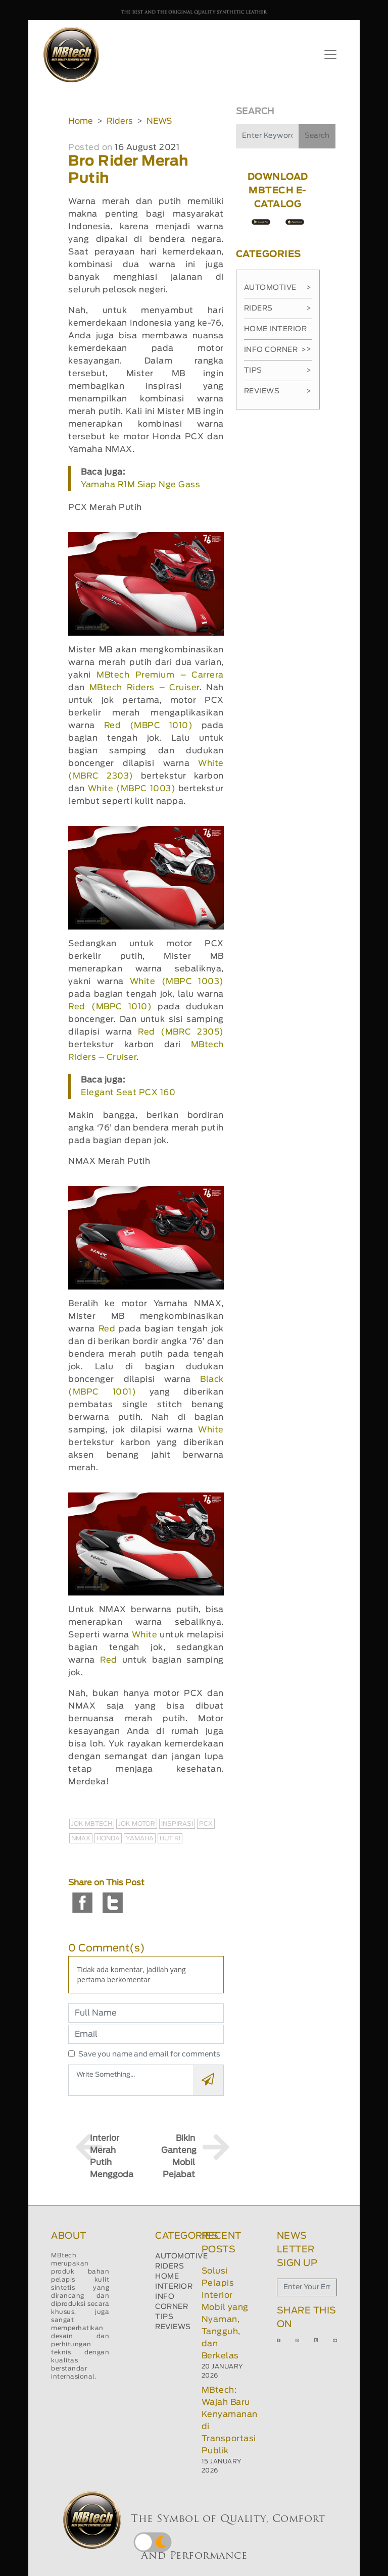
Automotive (278, 288)
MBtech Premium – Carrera (160, 675)
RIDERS (169, 2266)
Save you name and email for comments (149, 2054)
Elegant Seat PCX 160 (128, 1093)
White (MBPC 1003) (131, 789)
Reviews (278, 391)
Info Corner (275, 350)
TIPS (164, 2317)
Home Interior (278, 333)
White (211, 1430)
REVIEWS (173, 2327)
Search (317, 135)
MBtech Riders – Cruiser (144, 688)
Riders (120, 121)
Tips (278, 370)
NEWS (159, 121)
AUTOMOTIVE (181, 2256)
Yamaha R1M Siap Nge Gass (140, 485)
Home (80, 121)
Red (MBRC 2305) (181, 1032)
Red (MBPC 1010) (148, 726)
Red (107, 1329)
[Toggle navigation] (330, 54)
